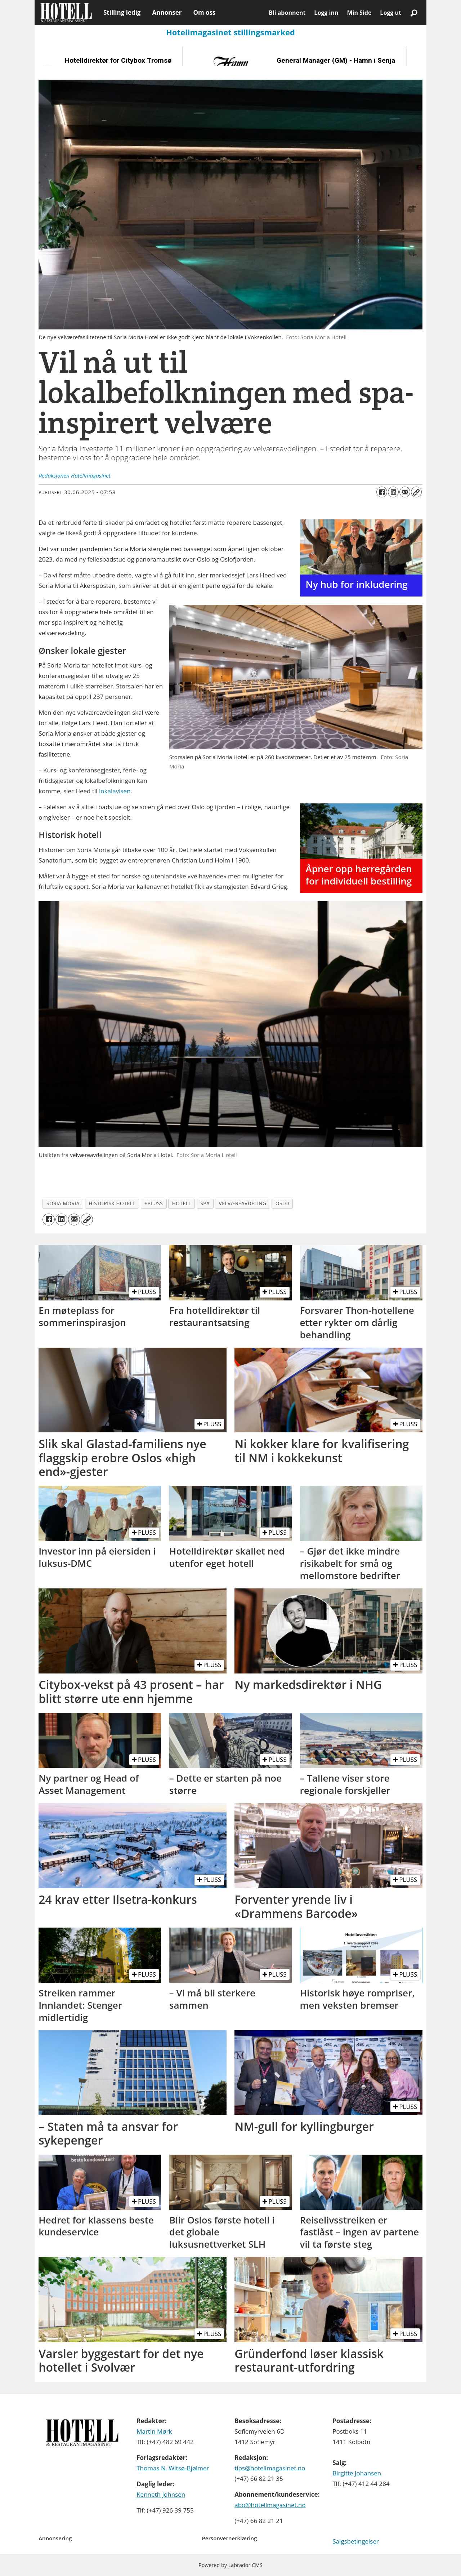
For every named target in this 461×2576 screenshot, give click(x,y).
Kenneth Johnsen (160, 2494)
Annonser (167, 12)
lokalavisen (115, 791)
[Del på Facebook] (381, 492)
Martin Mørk (154, 2431)
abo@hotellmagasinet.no (270, 2505)
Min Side (359, 13)
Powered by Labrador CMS (230, 2565)
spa (205, 1203)
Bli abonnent (287, 13)
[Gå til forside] (66, 12)
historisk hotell (112, 1203)
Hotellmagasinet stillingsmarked (230, 32)
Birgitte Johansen (356, 2473)
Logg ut (390, 13)
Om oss (204, 12)
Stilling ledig (121, 12)
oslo (282, 1203)
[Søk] (413, 12)
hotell (181, 1203)
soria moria (63, 1203)
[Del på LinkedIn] (393, 492)
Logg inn (326, 13)
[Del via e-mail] (404, 492)
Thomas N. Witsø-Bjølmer (172, 2468)
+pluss (153, 1203)
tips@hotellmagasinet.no (269, 2468)
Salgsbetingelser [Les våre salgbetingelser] (355, 2541)
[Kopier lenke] (416, 492)
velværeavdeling (243, 1203)
